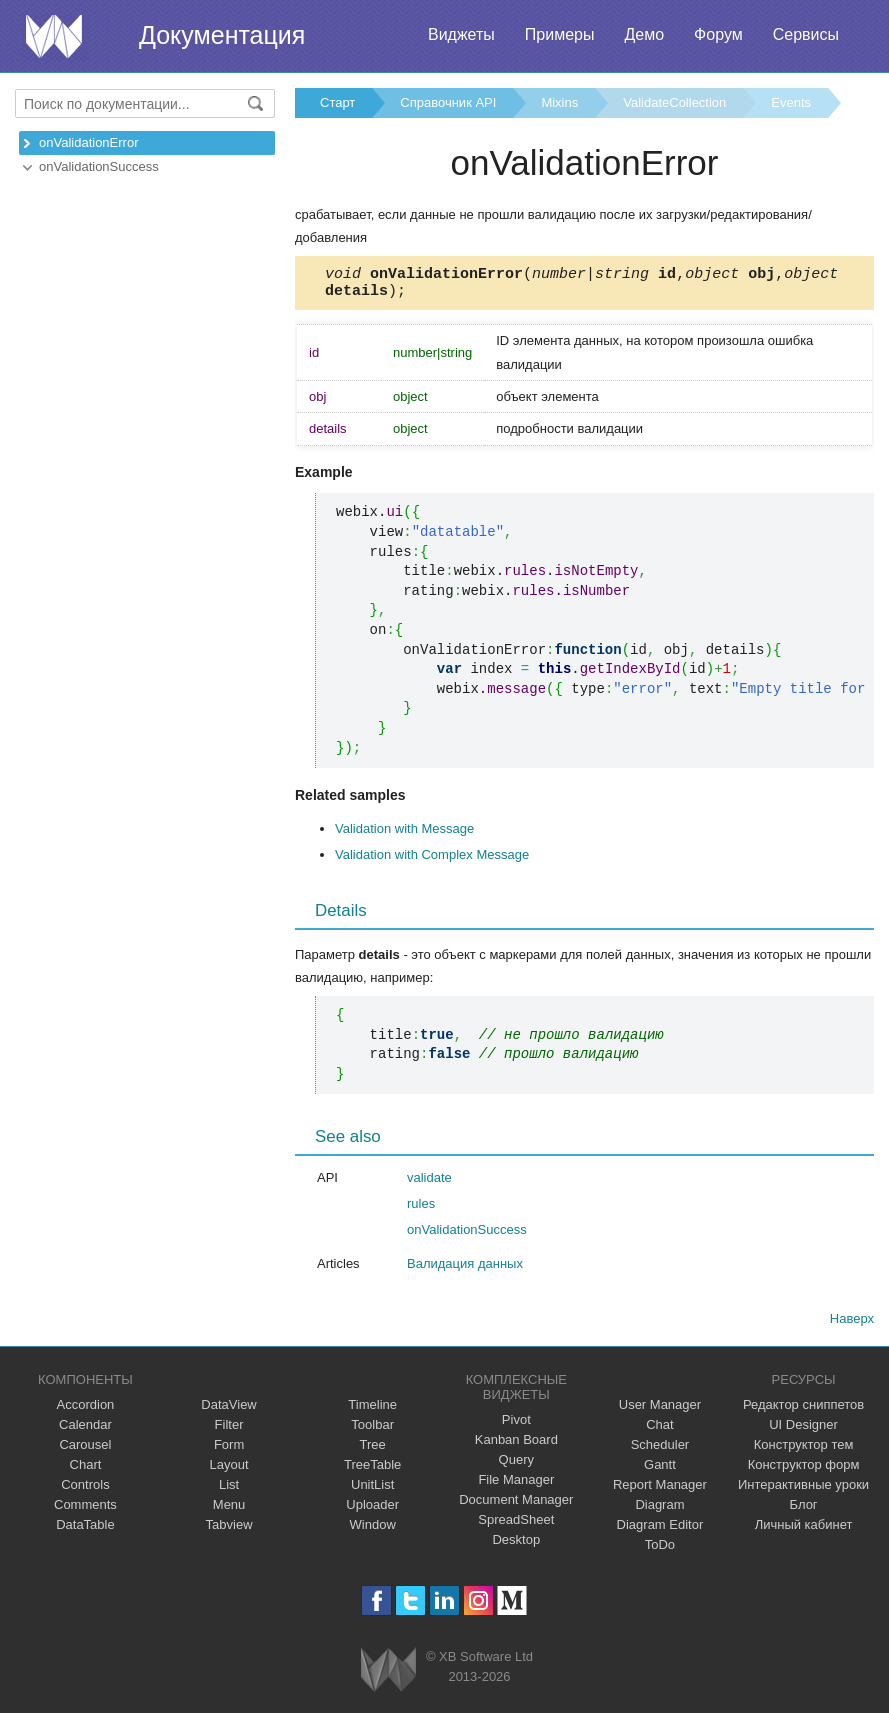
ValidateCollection (674, 102)
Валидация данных (465, 1269)
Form (229, 1450)
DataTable (85, 1530)
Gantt (660, 1470)
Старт (337, 102)
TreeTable (372, 1470)
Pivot (516, 1425)
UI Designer (803, 1430)
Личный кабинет (804, 1530)
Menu (229, 1510)
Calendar (85, 1430)
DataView (228, 1410)
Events (791, 102)
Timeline (372, 1410)
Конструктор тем (804, 1450)
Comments (85, 1510)
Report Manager (660, 1490)
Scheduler (660, 1450)
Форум (718, 34)
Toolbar (372, 1430)
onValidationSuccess (99, 166)
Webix (388, 1675)
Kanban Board (516, 1445)
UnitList (372, 1490)
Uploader (372, 1510)
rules (421, 1209)
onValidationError (88, 142)
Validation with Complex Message (432, 860)
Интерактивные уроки (803, 1490)
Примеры (560, 34)
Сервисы (806, 34)
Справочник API (448, 102)
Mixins (559, 102)
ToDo (660, 1550)
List (229, 1490)
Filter (229, 1430)
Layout (229, 1470)
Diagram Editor (660, 1530)
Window (373, 1530)
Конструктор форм (804, 1470)
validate (429, 1183)
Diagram (659, 1510)
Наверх (852, 1324)
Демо (644, 34)
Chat (659, 1430)
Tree (373, 1450)
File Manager (516, 1485)
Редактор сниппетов (803, 1410)
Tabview (229, 1530)
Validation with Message (404, 834)
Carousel (85, 1450)
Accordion (86, 1410)
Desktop (516, 1545)
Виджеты (461, 34)
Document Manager (516, 1505)
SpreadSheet (516, 1525)
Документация (222, 35)
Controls (85, 1490)
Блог (804, 1510)
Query (516, 1465)
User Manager (660, 1410)
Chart (86, 1470)
